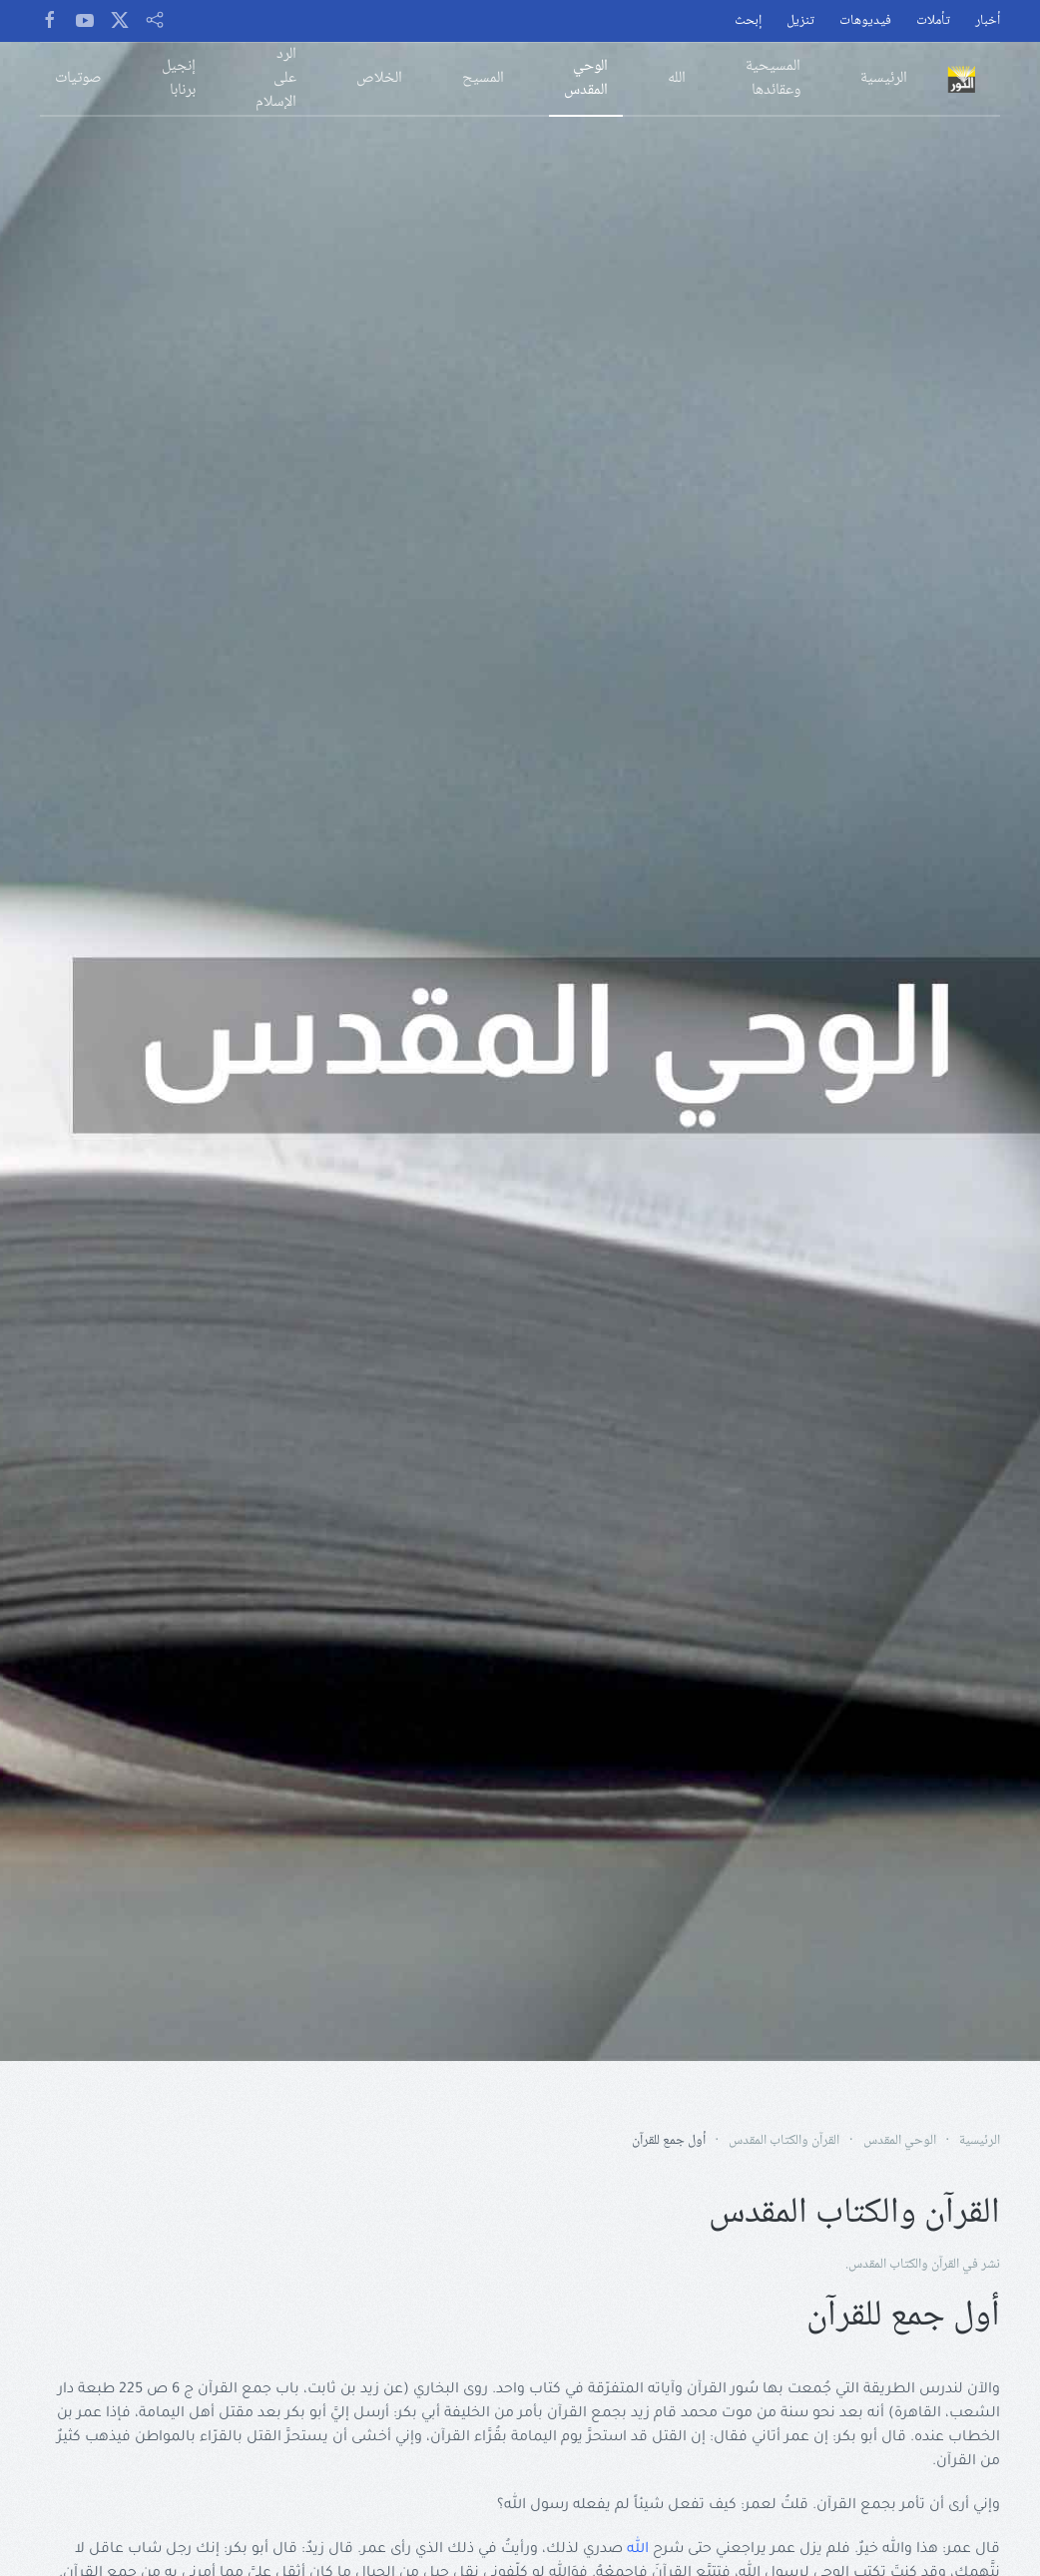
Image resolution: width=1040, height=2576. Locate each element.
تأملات (933, 21)
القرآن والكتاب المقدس (903, 2265)
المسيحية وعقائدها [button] (773, 78)
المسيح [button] (483, 78)
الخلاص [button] (379, 78)
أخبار (987, 21)
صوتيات (78, 78)
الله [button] (677, 78)
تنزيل (800, 21)
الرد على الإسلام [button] (276, 79)
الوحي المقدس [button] (586, 78)
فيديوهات (865, 21)
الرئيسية (883, 78)
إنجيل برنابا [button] (179, 78)
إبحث (748, 21)
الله (638, 2550)
